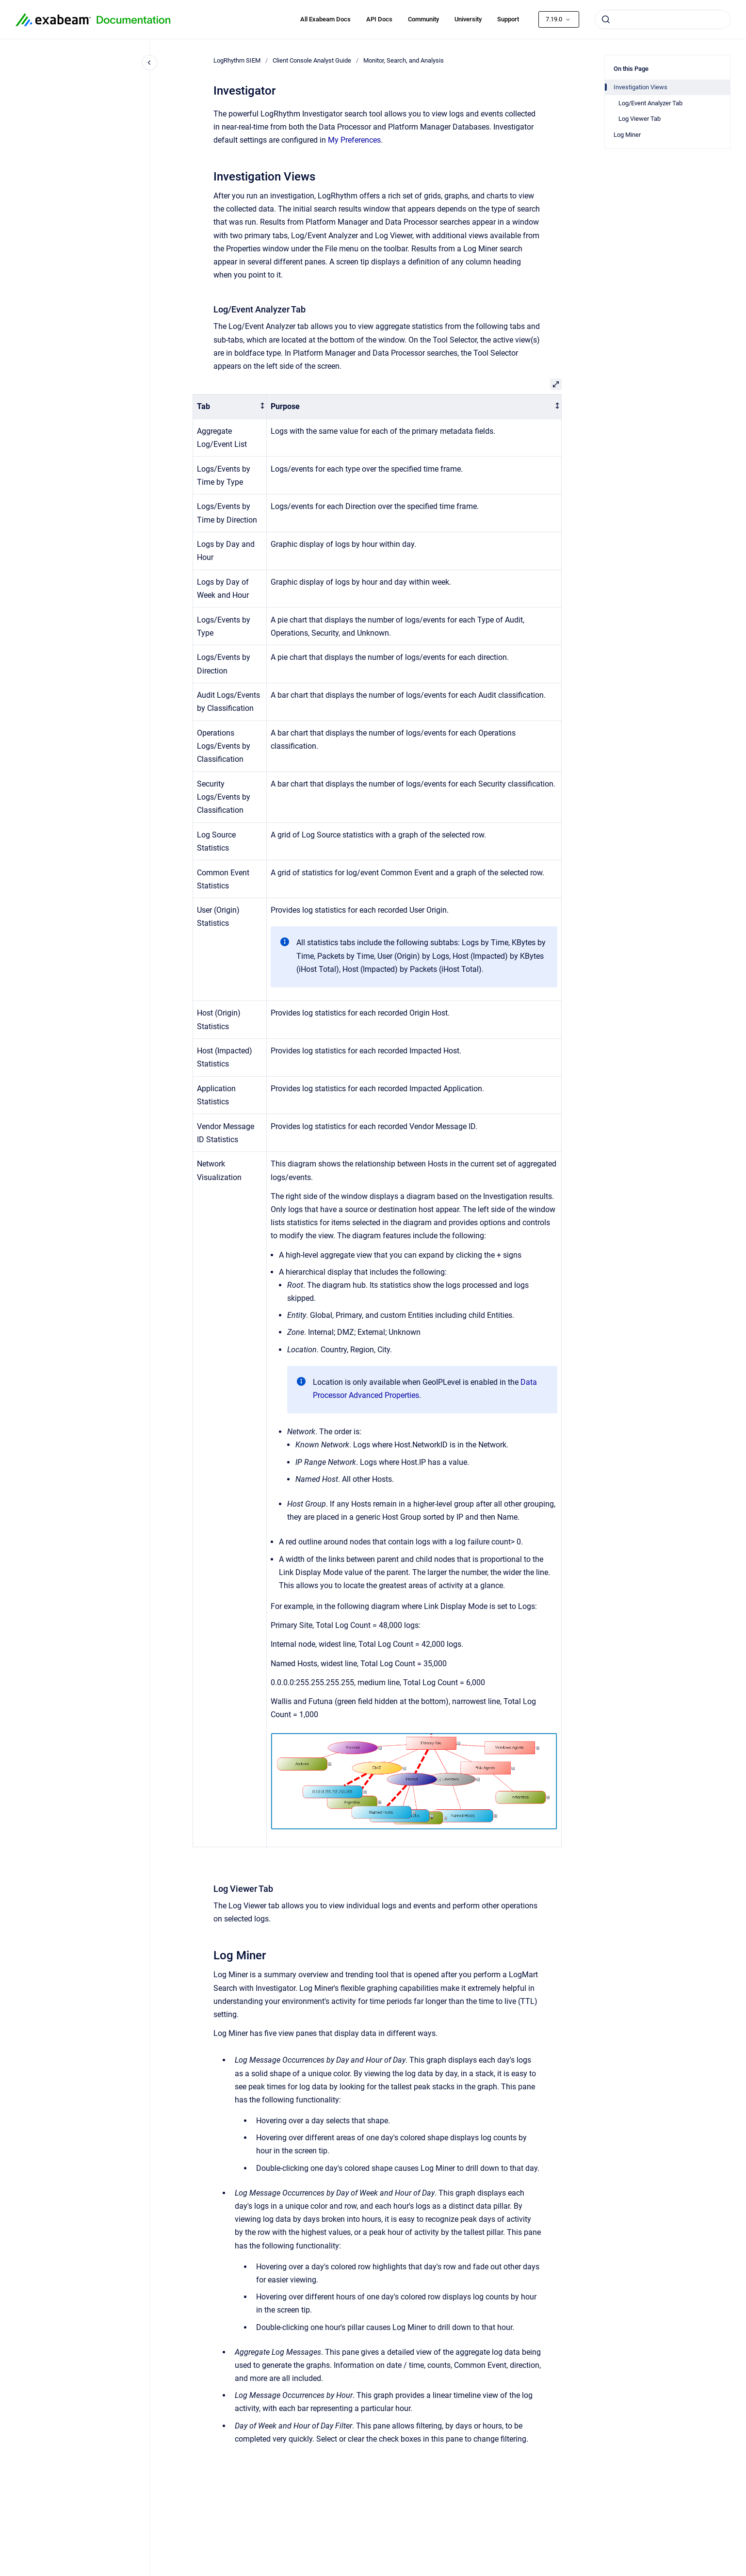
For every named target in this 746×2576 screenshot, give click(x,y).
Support (508, 19)
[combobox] (662, 19)
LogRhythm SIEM (236, 60)
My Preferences (354, 140)
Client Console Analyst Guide (312, 60)
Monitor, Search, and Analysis (403, 60)
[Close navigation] (149, 62)
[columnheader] (230, 406)
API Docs (379, 19)
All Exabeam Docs (325, 19)
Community (423, 19)
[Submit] (606, 19)
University (468, 19)
